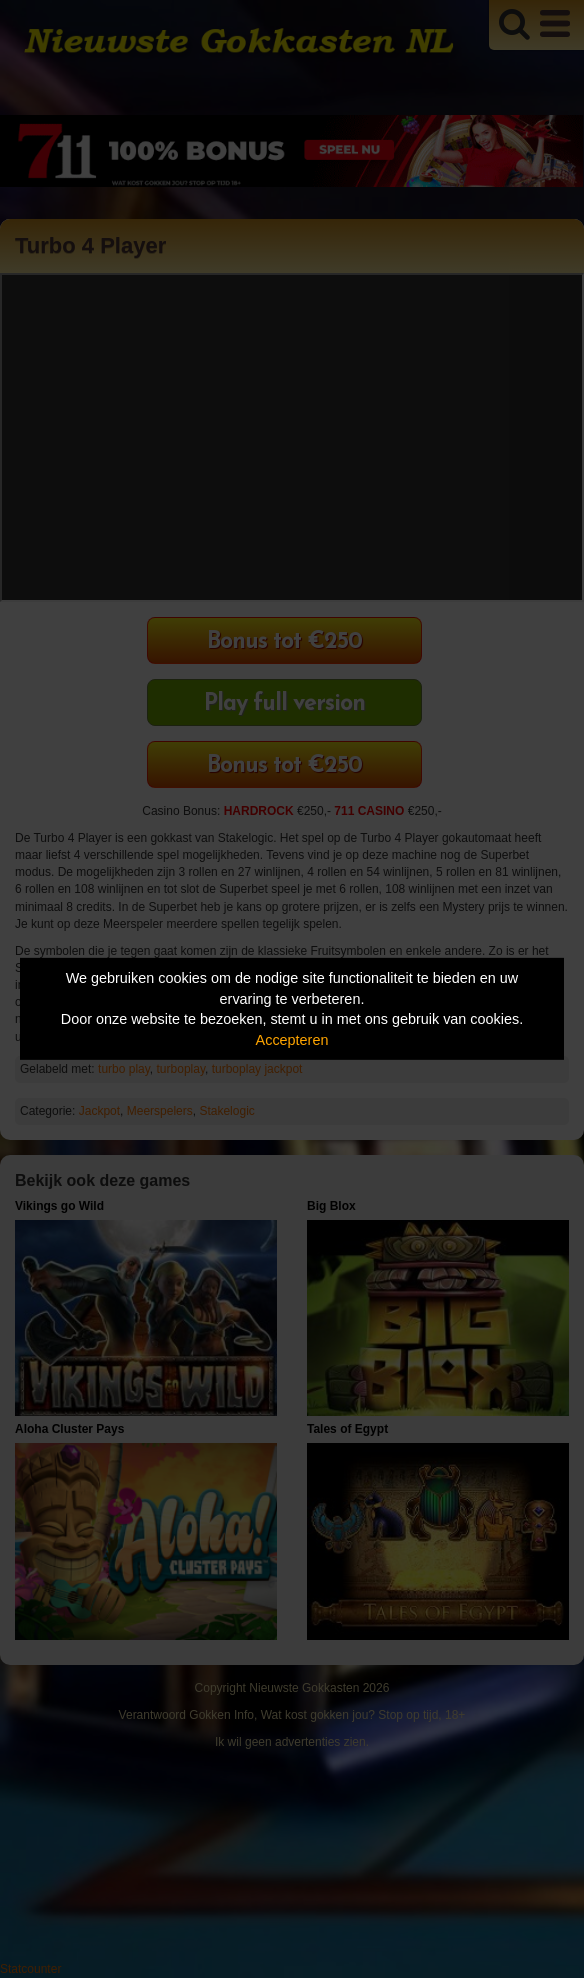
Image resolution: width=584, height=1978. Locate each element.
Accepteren (292, 1040)
